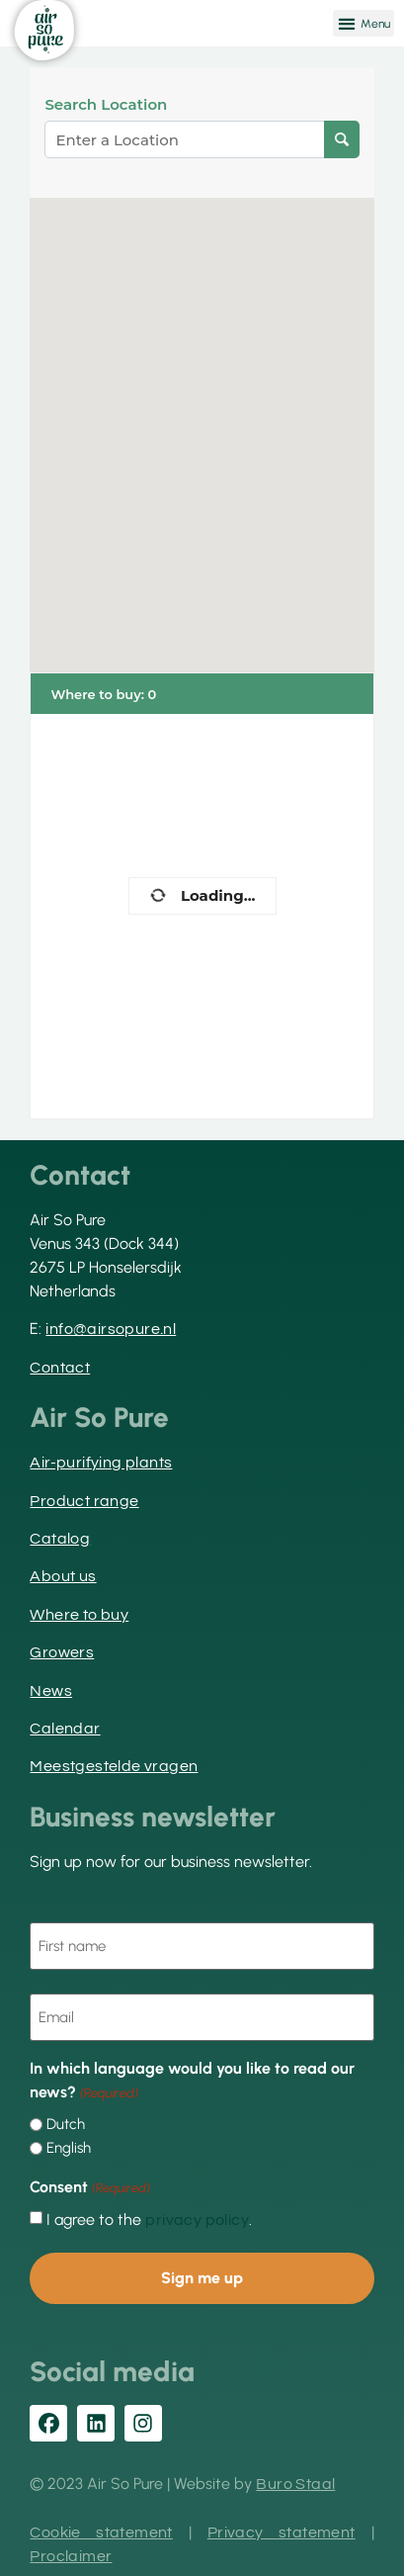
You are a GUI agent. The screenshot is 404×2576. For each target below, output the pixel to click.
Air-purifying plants (101, 1462)
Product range (84, 1501)
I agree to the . (149, 2220)
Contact (60, 1368)
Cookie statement (101, 2532)
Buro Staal (295, 2484)
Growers (62, 1652)
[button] (363, 23)
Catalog (60, 1539)
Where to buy (79, 1615)
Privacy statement (281, 2532)
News (51, 1691)
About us (63, 1576)
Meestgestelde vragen (114, 1766)
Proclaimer (71, 2556)
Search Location (105, 105)
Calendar (65, 1728)
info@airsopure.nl (110, 1329)
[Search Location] (341, 139)
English (68, 2148)
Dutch (65, 2124)
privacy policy (197, 2220)
